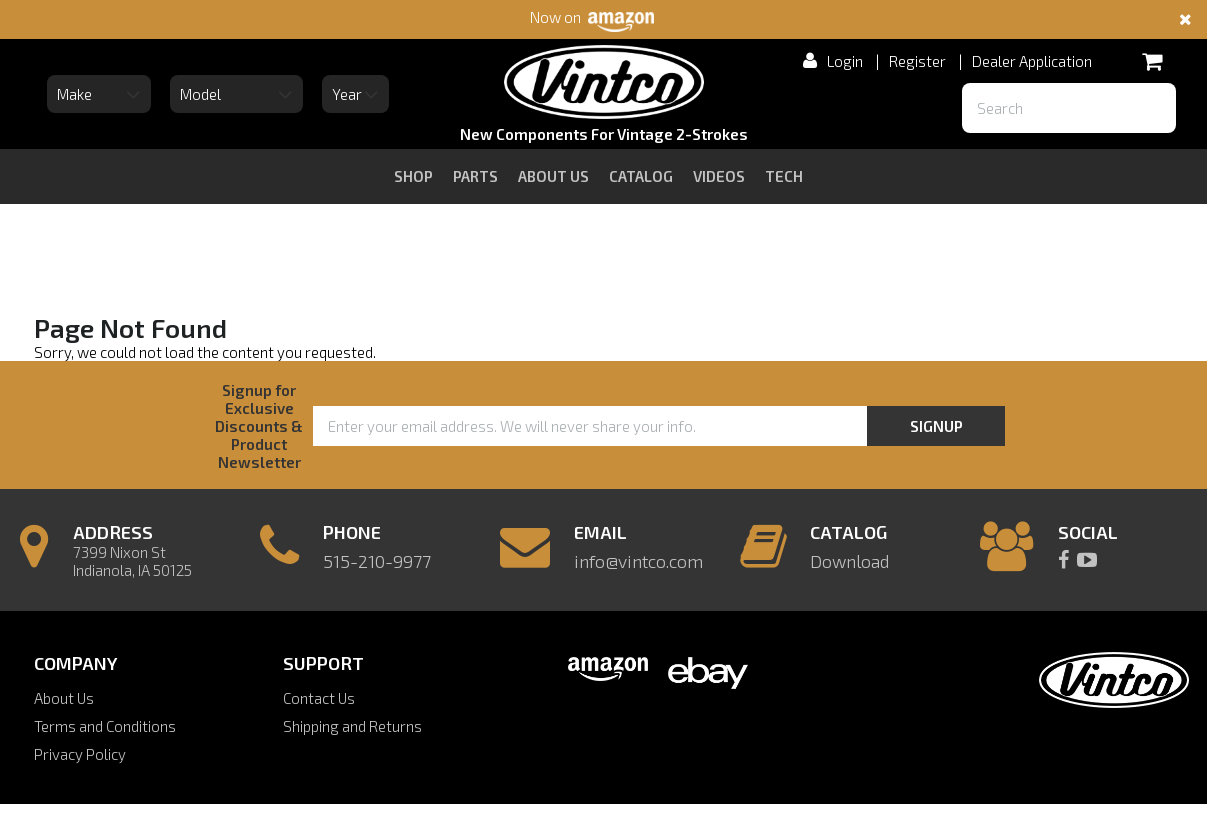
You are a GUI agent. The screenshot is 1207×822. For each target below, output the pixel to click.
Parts (475, 176)
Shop (413, 176)
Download (849, 561)
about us (553, 176)
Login (845, 61)
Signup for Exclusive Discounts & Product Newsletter (259, 426)
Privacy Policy (80, 754)
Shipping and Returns (352, 726)
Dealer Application (1032, 61)
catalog (641, 176)
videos (719, 176)
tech (784, 176)
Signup (936, 426)
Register (917, 61)
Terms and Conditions (105, 726)
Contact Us (319, 698)
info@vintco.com (638, 561)
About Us (64, 698)
